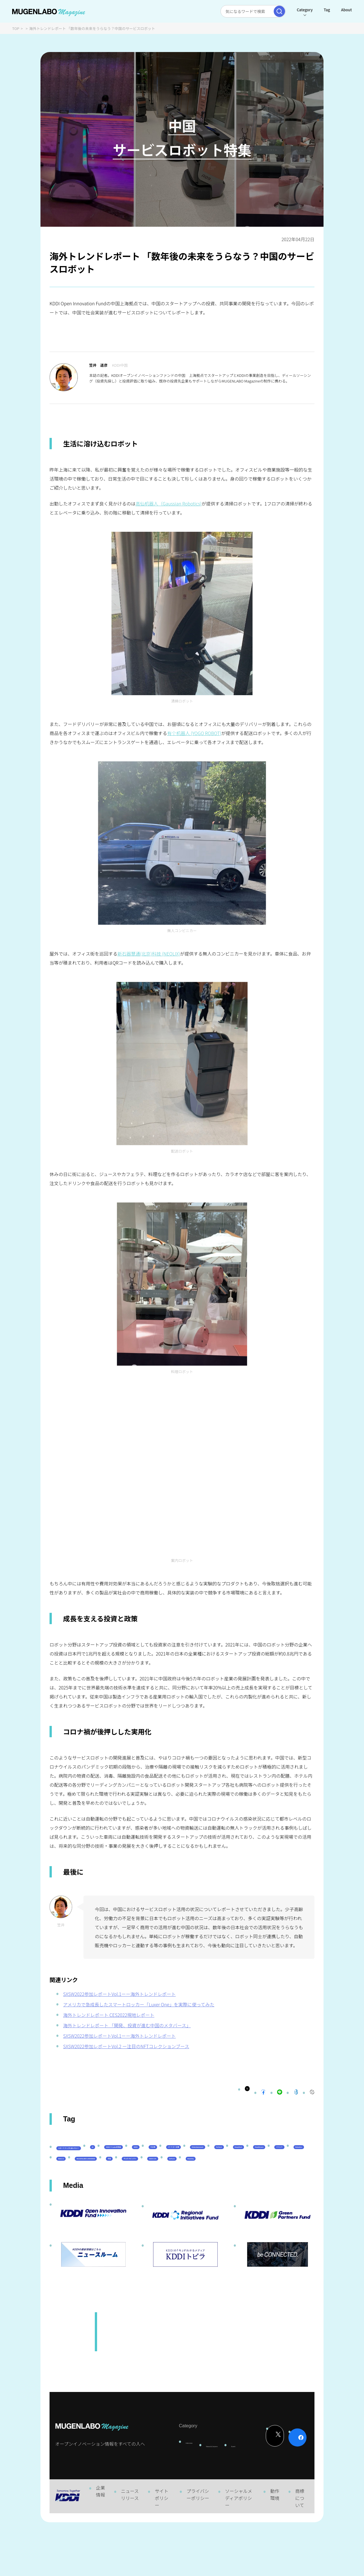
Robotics (70, 2187)
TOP (15, 28)
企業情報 (100, 2544)
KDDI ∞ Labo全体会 (181, 2156)
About (345, 9)
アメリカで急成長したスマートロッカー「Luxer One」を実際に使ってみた (138, 2004)
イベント (286, 2172)
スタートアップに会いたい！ (90, 2157)
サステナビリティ (247, 2187)
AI (140, 2156)
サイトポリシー (161, 2551)
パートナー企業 (77, 2172)
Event (239, 2491)
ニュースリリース (130, 2548)
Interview (181, 2488)
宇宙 (206, 2187)
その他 (256, 2156)
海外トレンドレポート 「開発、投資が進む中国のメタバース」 (127, 2025)
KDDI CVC (293, 2187)
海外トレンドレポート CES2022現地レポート (108, 2014)
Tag (325, 9)
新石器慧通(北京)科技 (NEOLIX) (148, 953)
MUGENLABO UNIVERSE (158, 2187)
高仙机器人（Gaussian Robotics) (169, 503)
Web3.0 (106, 2187)
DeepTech (206, 2172)
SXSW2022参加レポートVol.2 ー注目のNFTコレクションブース (126, 2046)
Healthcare (247, 2172)
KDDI (226, 2156)
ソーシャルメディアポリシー (238, 2551)
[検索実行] (278, 11)
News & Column (212, 2495)
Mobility (104, 2202)
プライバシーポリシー (198, 2548)
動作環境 (274, 2548)
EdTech (69, 2202)
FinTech (169, 2172)
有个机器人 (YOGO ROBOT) (194, 733)
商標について (299, 2551)
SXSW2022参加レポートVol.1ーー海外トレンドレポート (119, 1994)
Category (303, 9)
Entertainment (127, 2172)
